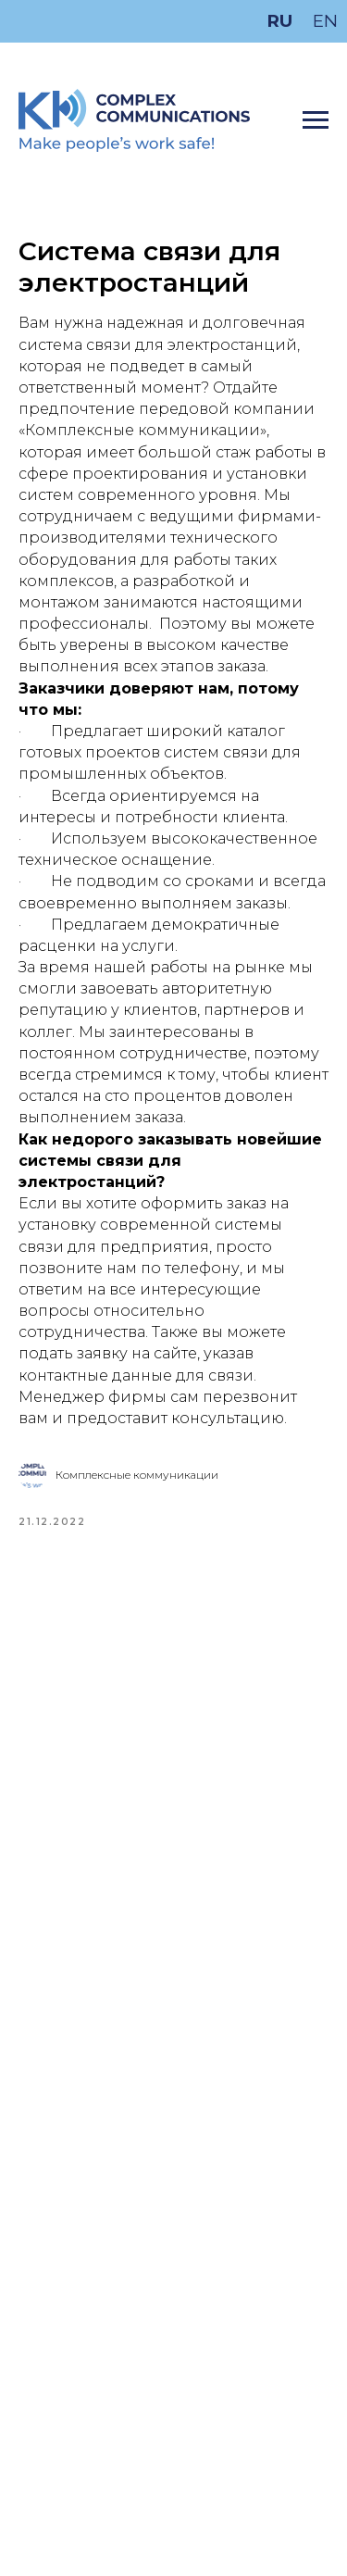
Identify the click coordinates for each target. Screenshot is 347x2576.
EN (325, 20)
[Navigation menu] (315, 120)
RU (279, 20)
